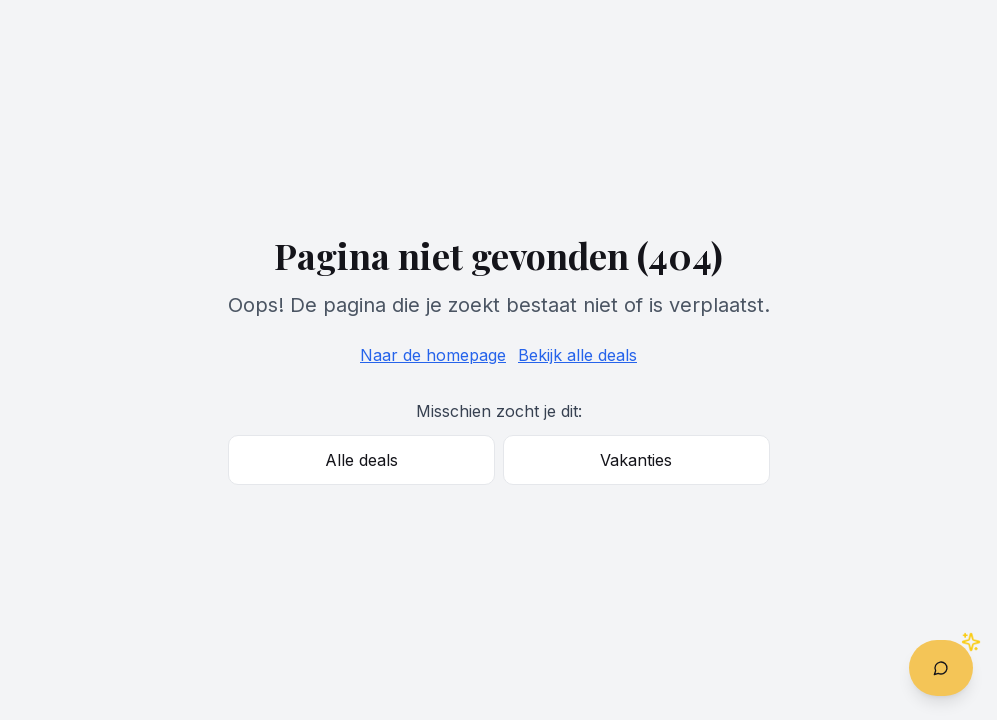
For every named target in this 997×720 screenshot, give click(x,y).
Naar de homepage (433, 355)
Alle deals (361, 460)
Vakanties (636, 460)
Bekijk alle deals (577, 355)
